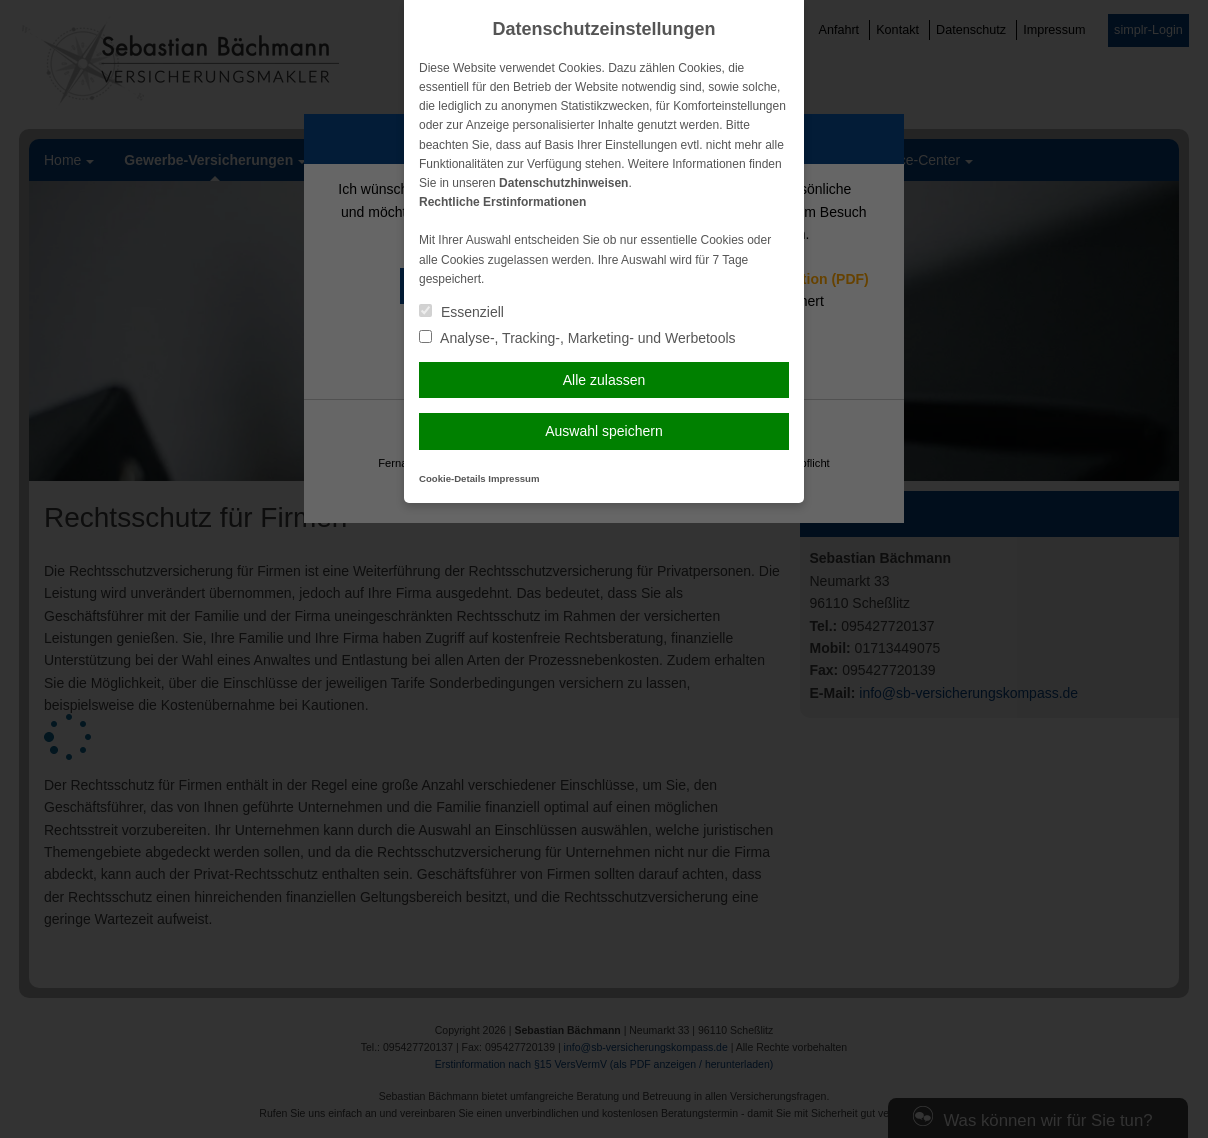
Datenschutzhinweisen (563, 183)
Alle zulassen (604, 380)
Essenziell (461, 312)
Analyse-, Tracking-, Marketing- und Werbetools (577, 338)
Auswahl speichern (604, 431)
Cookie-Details (452, 478)
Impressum (513, 478)
